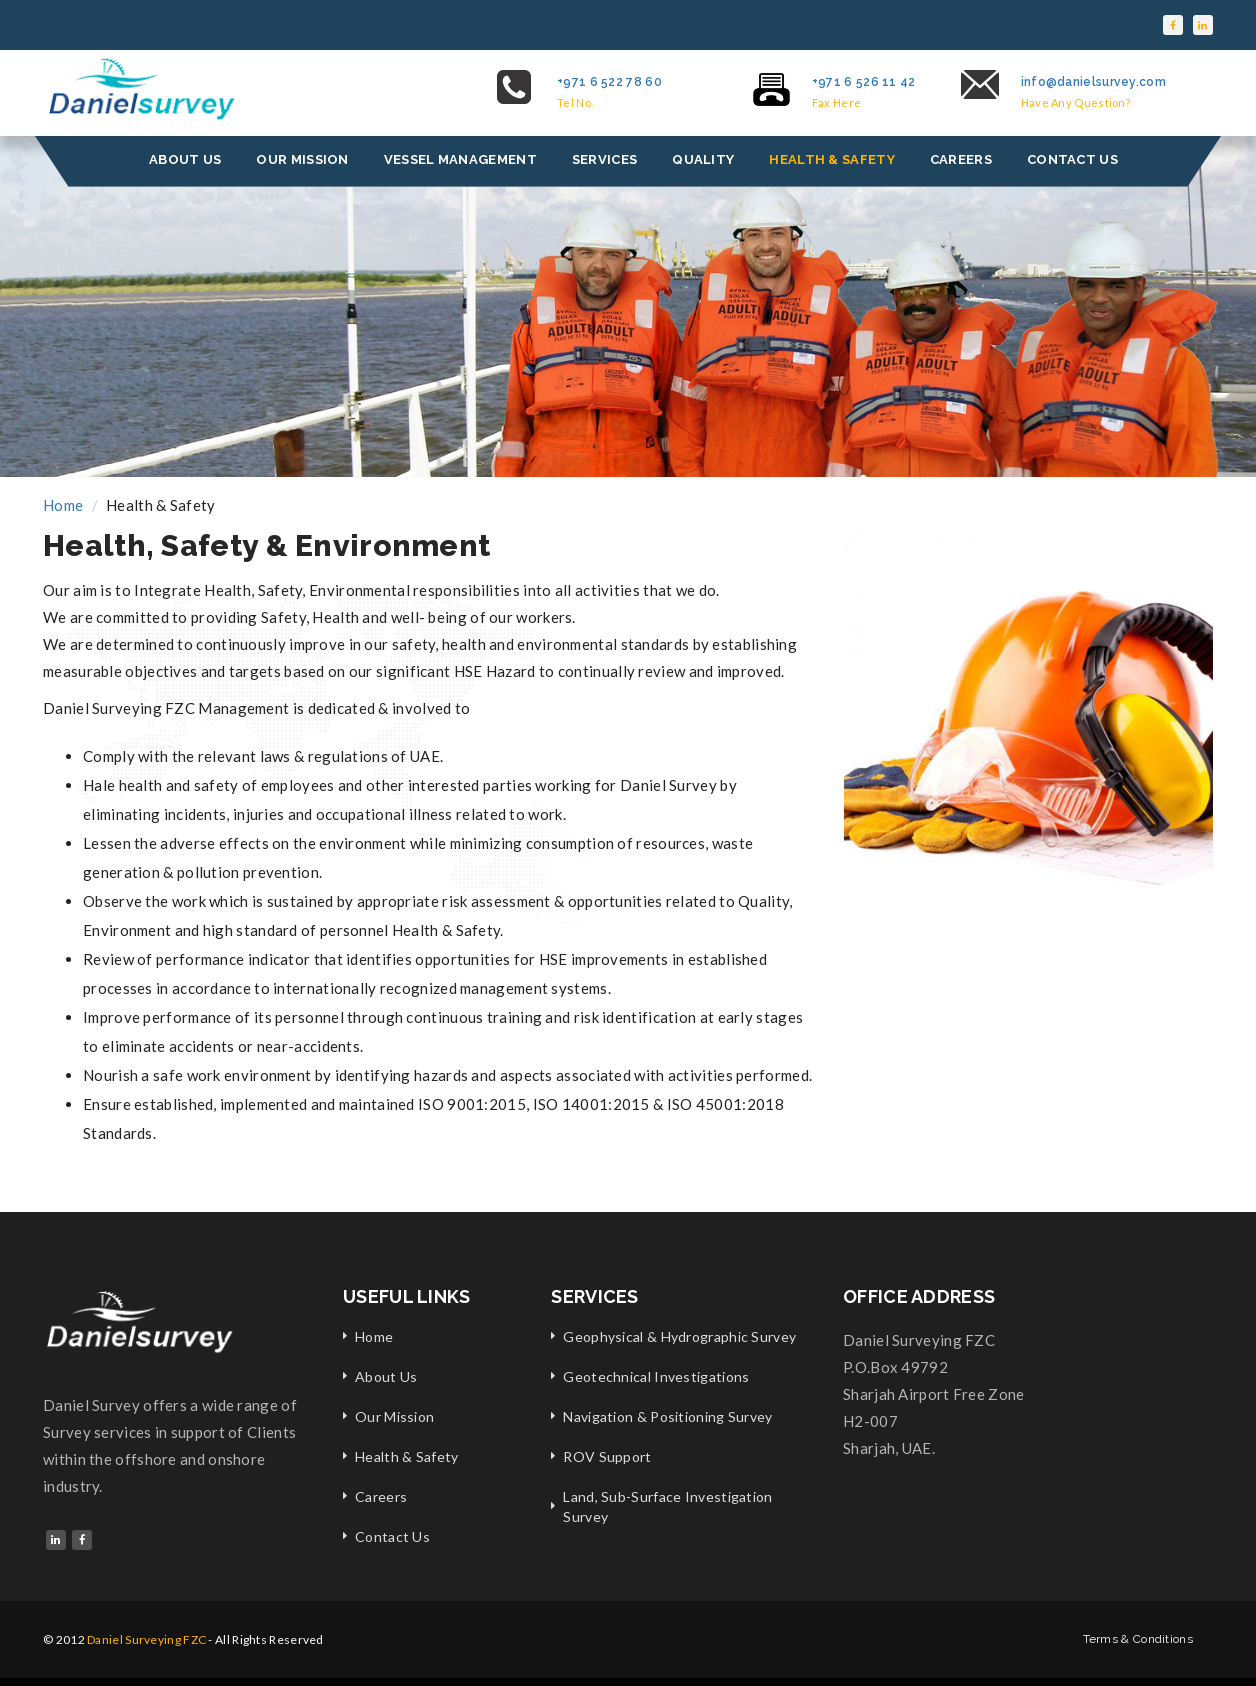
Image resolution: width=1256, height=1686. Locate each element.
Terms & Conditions (1138, 1639)
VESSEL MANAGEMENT (460, 159)
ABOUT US (185, 159)
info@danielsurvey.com (1093, 82)
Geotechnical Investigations (656, 1376)
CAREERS (961, 159)
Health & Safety (407, 1456)
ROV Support (607, 1456)
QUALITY (703, 159)
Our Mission (394, 1416)
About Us (386, 1376)
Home (63, 505)
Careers (381, 1496)
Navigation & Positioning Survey (667, 1416)
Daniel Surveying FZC (146, 1639)
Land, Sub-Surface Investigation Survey (667, 1506)
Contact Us (392, 1536)
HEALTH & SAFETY (832, 159)
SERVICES (604, 159)
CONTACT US (1072, 159)
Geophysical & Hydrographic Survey (679, 1336)
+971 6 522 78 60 (609, 82)
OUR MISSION (302, 159)
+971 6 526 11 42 (864, 82)
